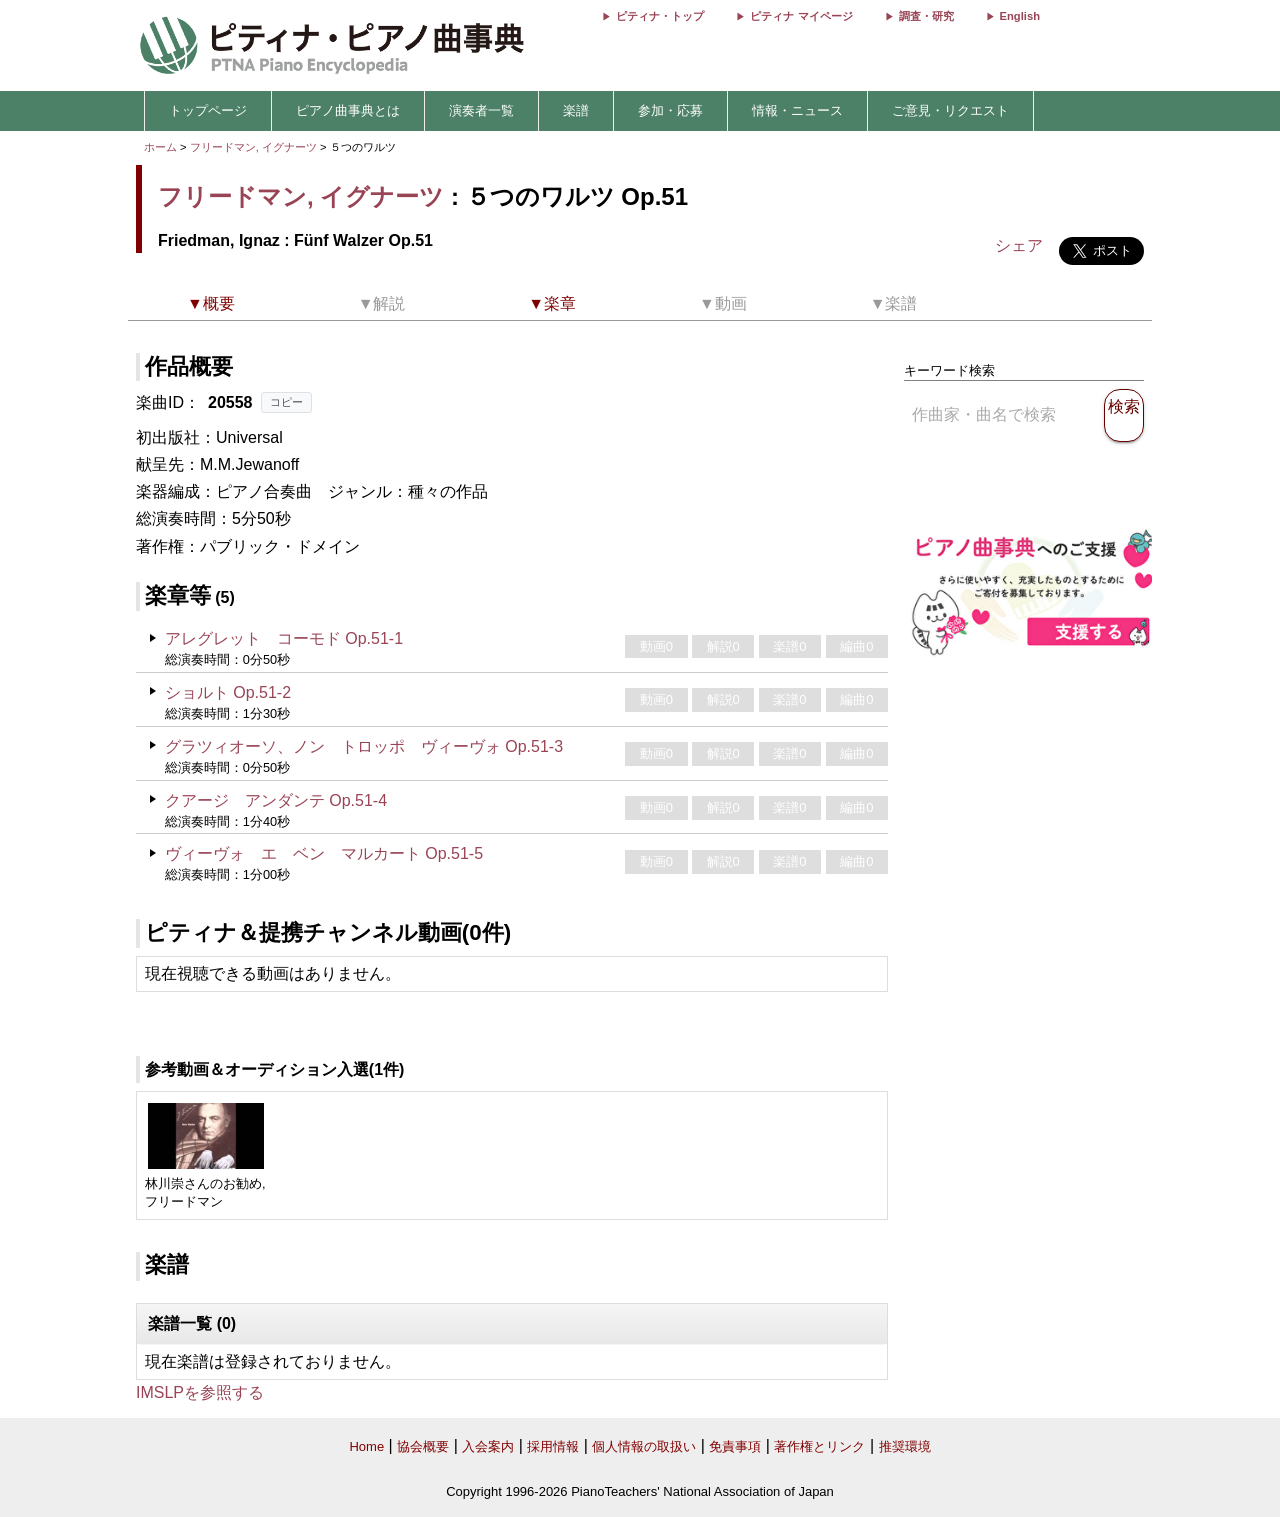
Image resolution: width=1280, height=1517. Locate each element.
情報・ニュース (797, 110)
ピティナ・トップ (660, 16)
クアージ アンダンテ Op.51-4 (276, 800)
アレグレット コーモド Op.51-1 (284, 638)
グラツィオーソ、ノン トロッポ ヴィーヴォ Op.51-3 (364, 746)
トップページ (208, 110)
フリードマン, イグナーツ (253, 147)
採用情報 (553, 1446)
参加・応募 (670, 110)
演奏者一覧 (481, 110)
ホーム (160, 147)
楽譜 (576, 110)
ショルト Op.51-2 (228, 692)
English (1020, 16)
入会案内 (488, 1446)
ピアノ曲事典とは (348, 110)
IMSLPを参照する (200, 1392)
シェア (1019, 245)
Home (366, 1446)
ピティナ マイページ (801, 16)
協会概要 (423, 1446)
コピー (286, 402)
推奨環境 (905, 1446)
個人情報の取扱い (644, 1446)
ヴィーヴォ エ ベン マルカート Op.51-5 (324, 853)
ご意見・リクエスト (950, 110)
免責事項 (735, 1446)
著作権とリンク (819, 1446)
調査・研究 (926, 16)
